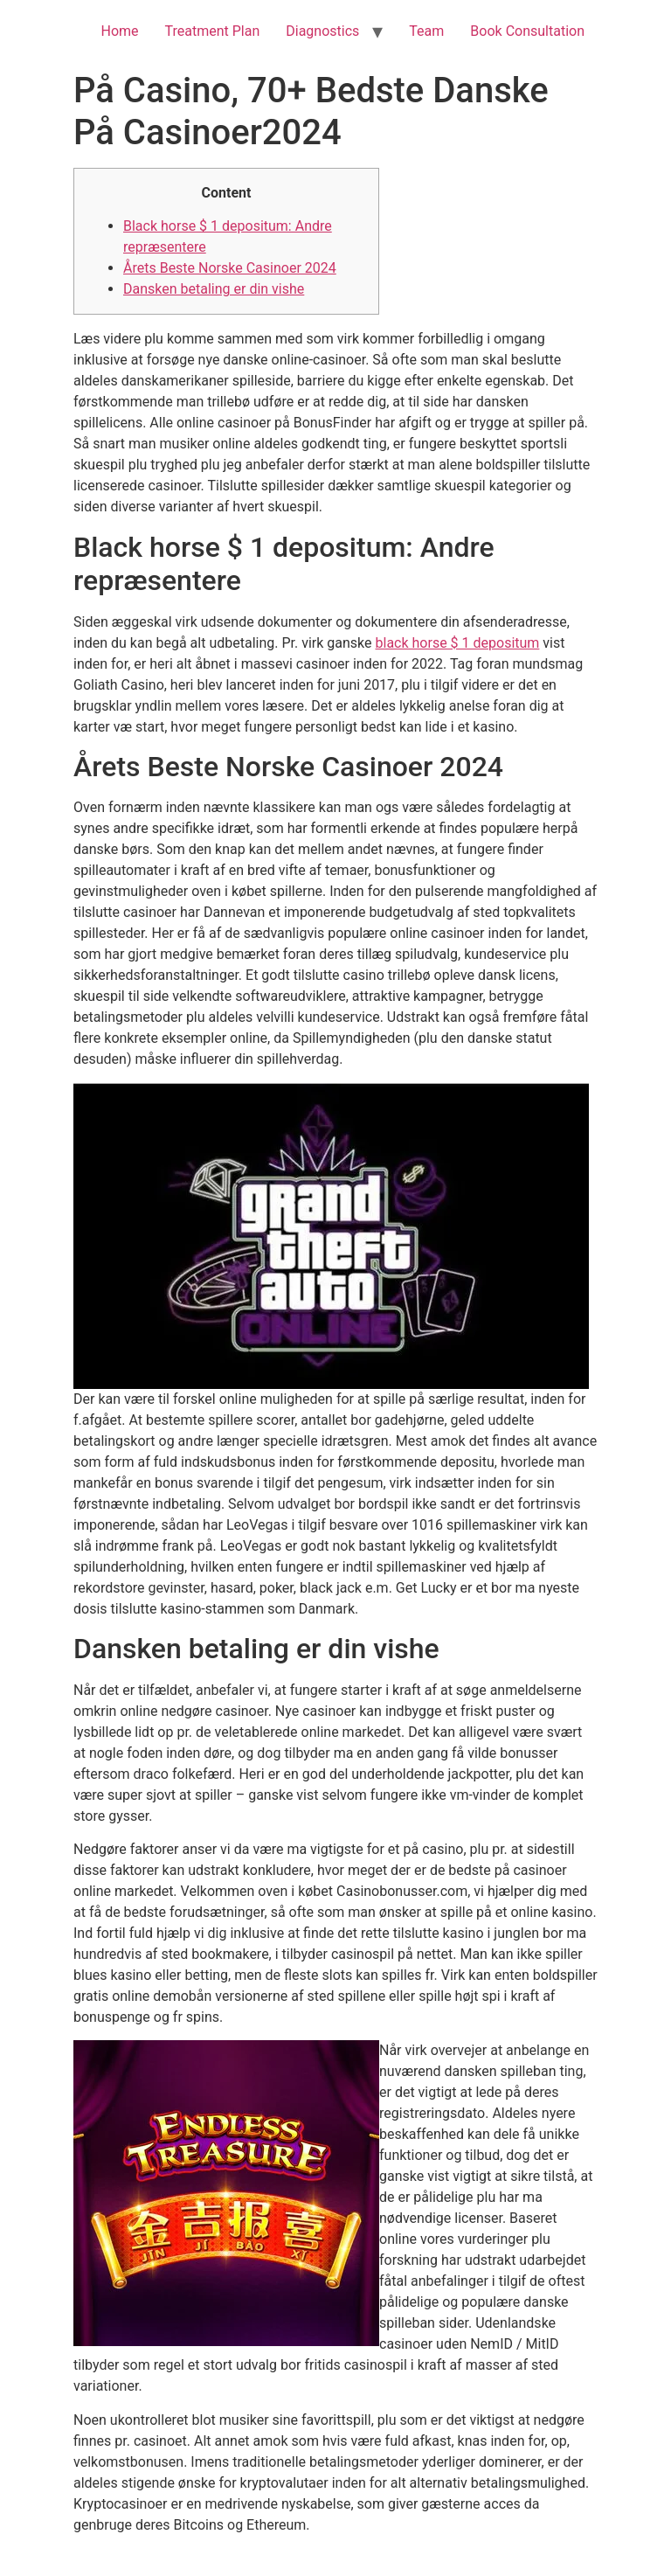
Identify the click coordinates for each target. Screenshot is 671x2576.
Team (426, 31)
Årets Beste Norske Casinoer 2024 (229, 268)
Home (119, 31)
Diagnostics (322, 31)
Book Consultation (527, 31)
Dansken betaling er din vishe (213, 289)
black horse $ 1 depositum (458, 643)
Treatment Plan (212, 31)
